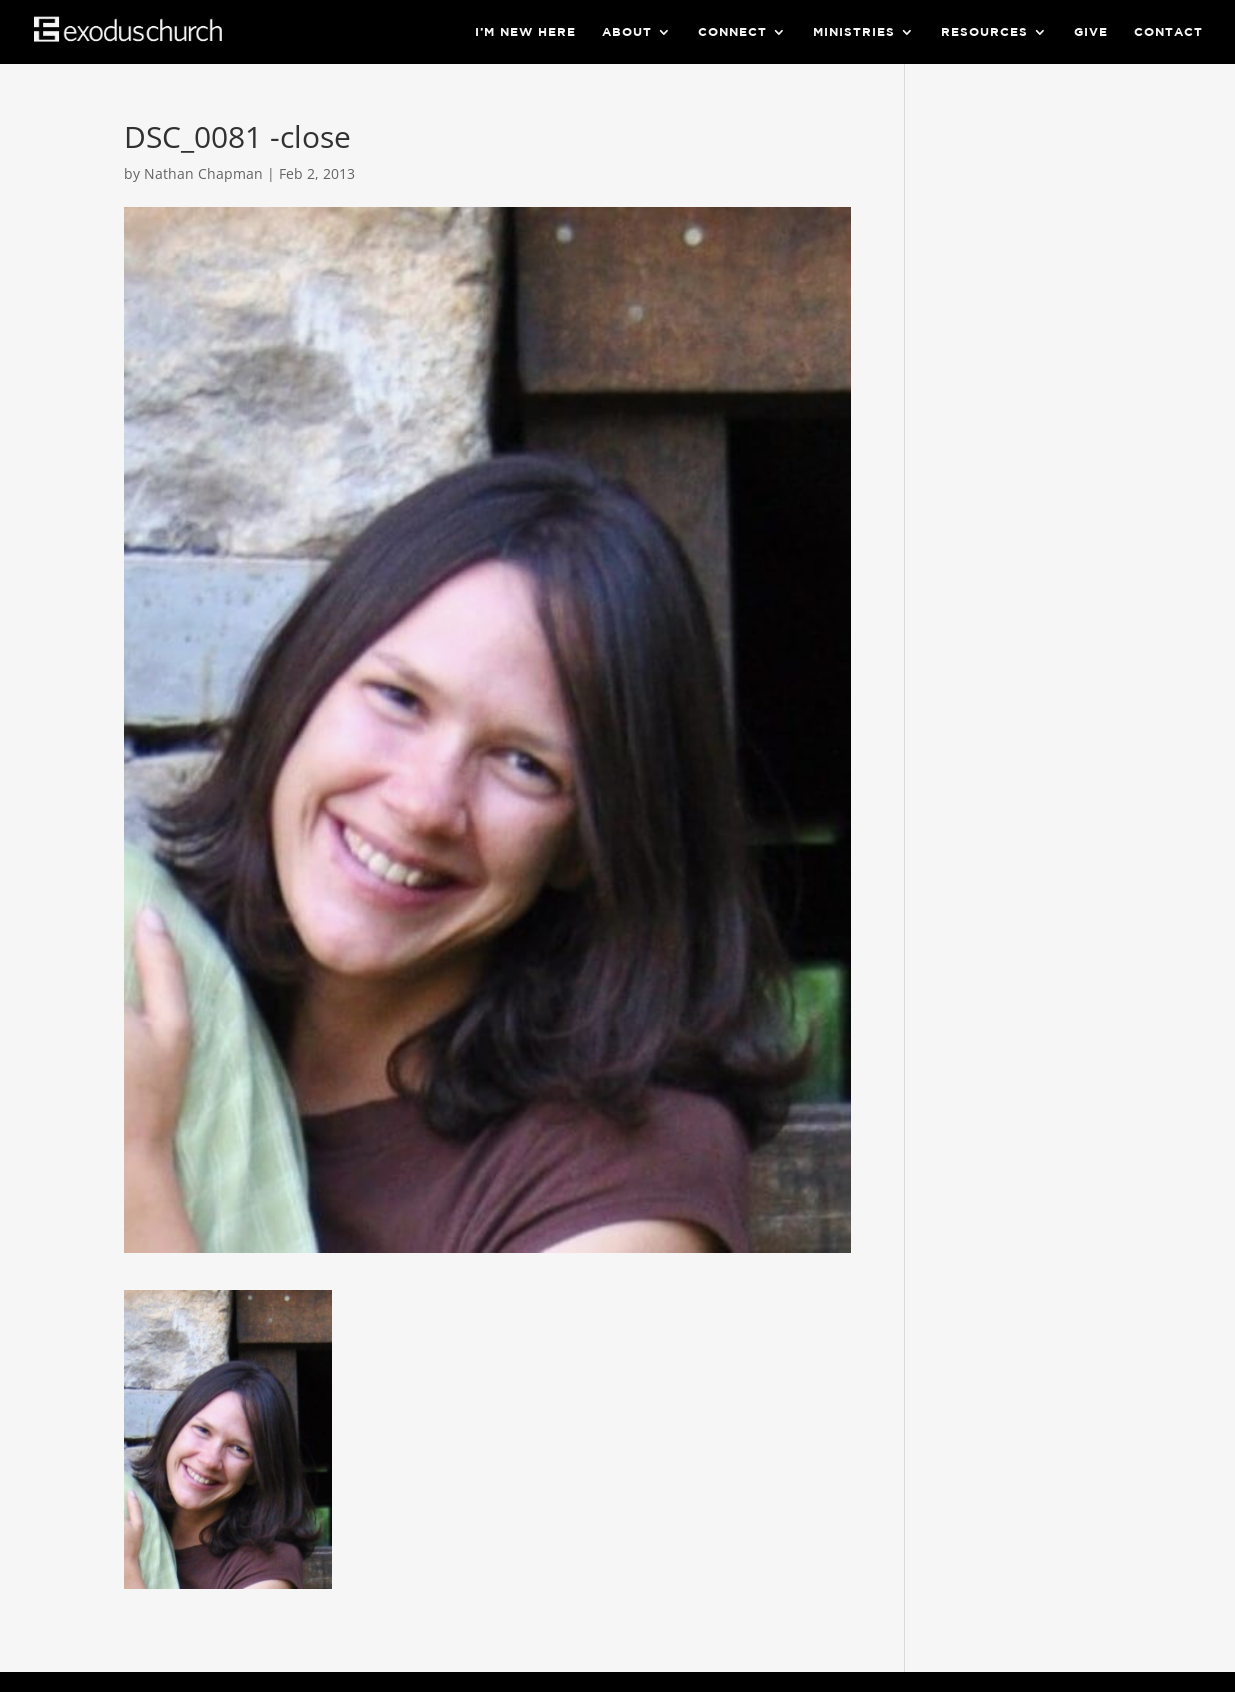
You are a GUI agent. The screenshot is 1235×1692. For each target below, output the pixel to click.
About (627, 32)
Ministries (854, 32)
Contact (1168, 32)
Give (1091, 32)
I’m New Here (525, 32)
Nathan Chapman (203, 173)
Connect (732, 32)
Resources (984, 32)
